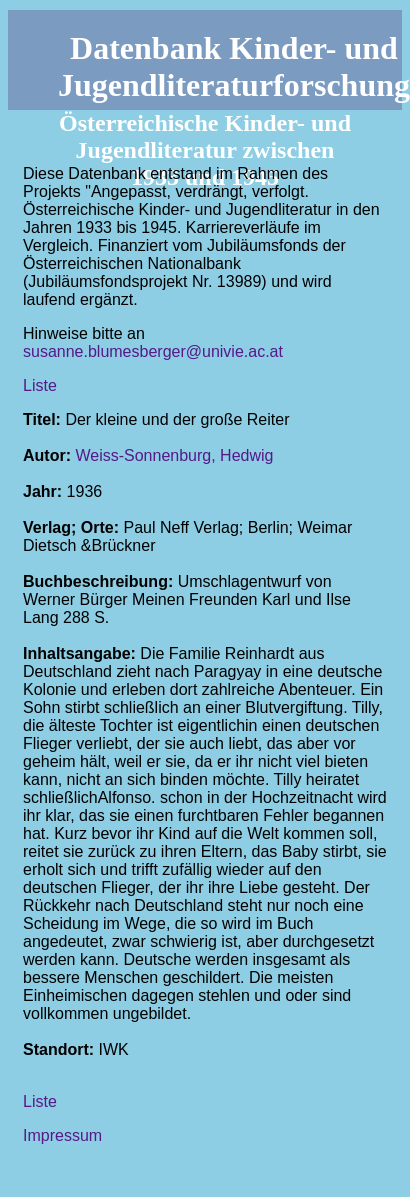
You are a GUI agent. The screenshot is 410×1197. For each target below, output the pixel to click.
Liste (40, 385)
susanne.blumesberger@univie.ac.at (153, 351)
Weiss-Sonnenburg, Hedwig (174, 455)
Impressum (62, 1135)
